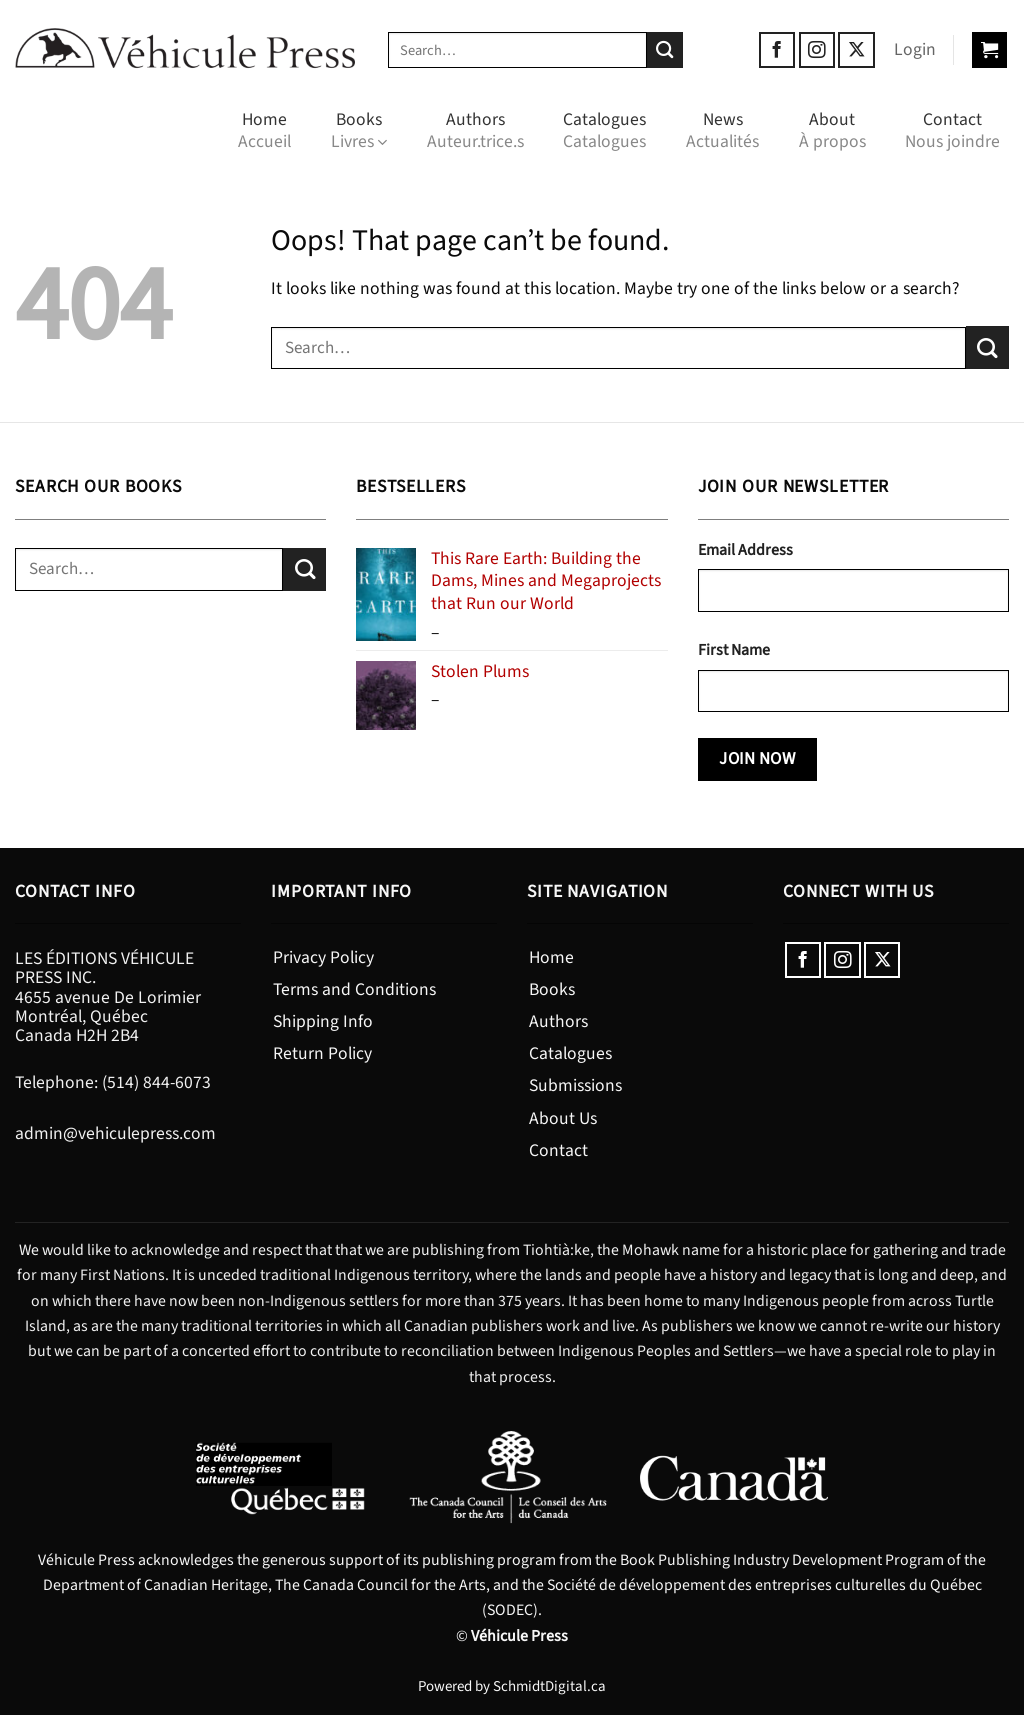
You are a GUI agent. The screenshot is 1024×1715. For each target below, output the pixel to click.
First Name (734, 650)
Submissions (575, 1085)
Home (264, 130)
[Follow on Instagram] (817, 50)
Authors (475, 130)
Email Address (745, 550)
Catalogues (604, 130)
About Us (563, 1118)
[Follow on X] (856, 50)
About (832, 130)
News (722, 130)
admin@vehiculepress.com (115, 1133)
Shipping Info (323, 1021)
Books (359, 130)
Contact (952, 130)
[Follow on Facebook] (777, 50)
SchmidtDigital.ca (549, 1686)
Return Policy (322, 1053)
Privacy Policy (323, 957)
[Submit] (665, 50)
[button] (915, 50)
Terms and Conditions (354, 989)
